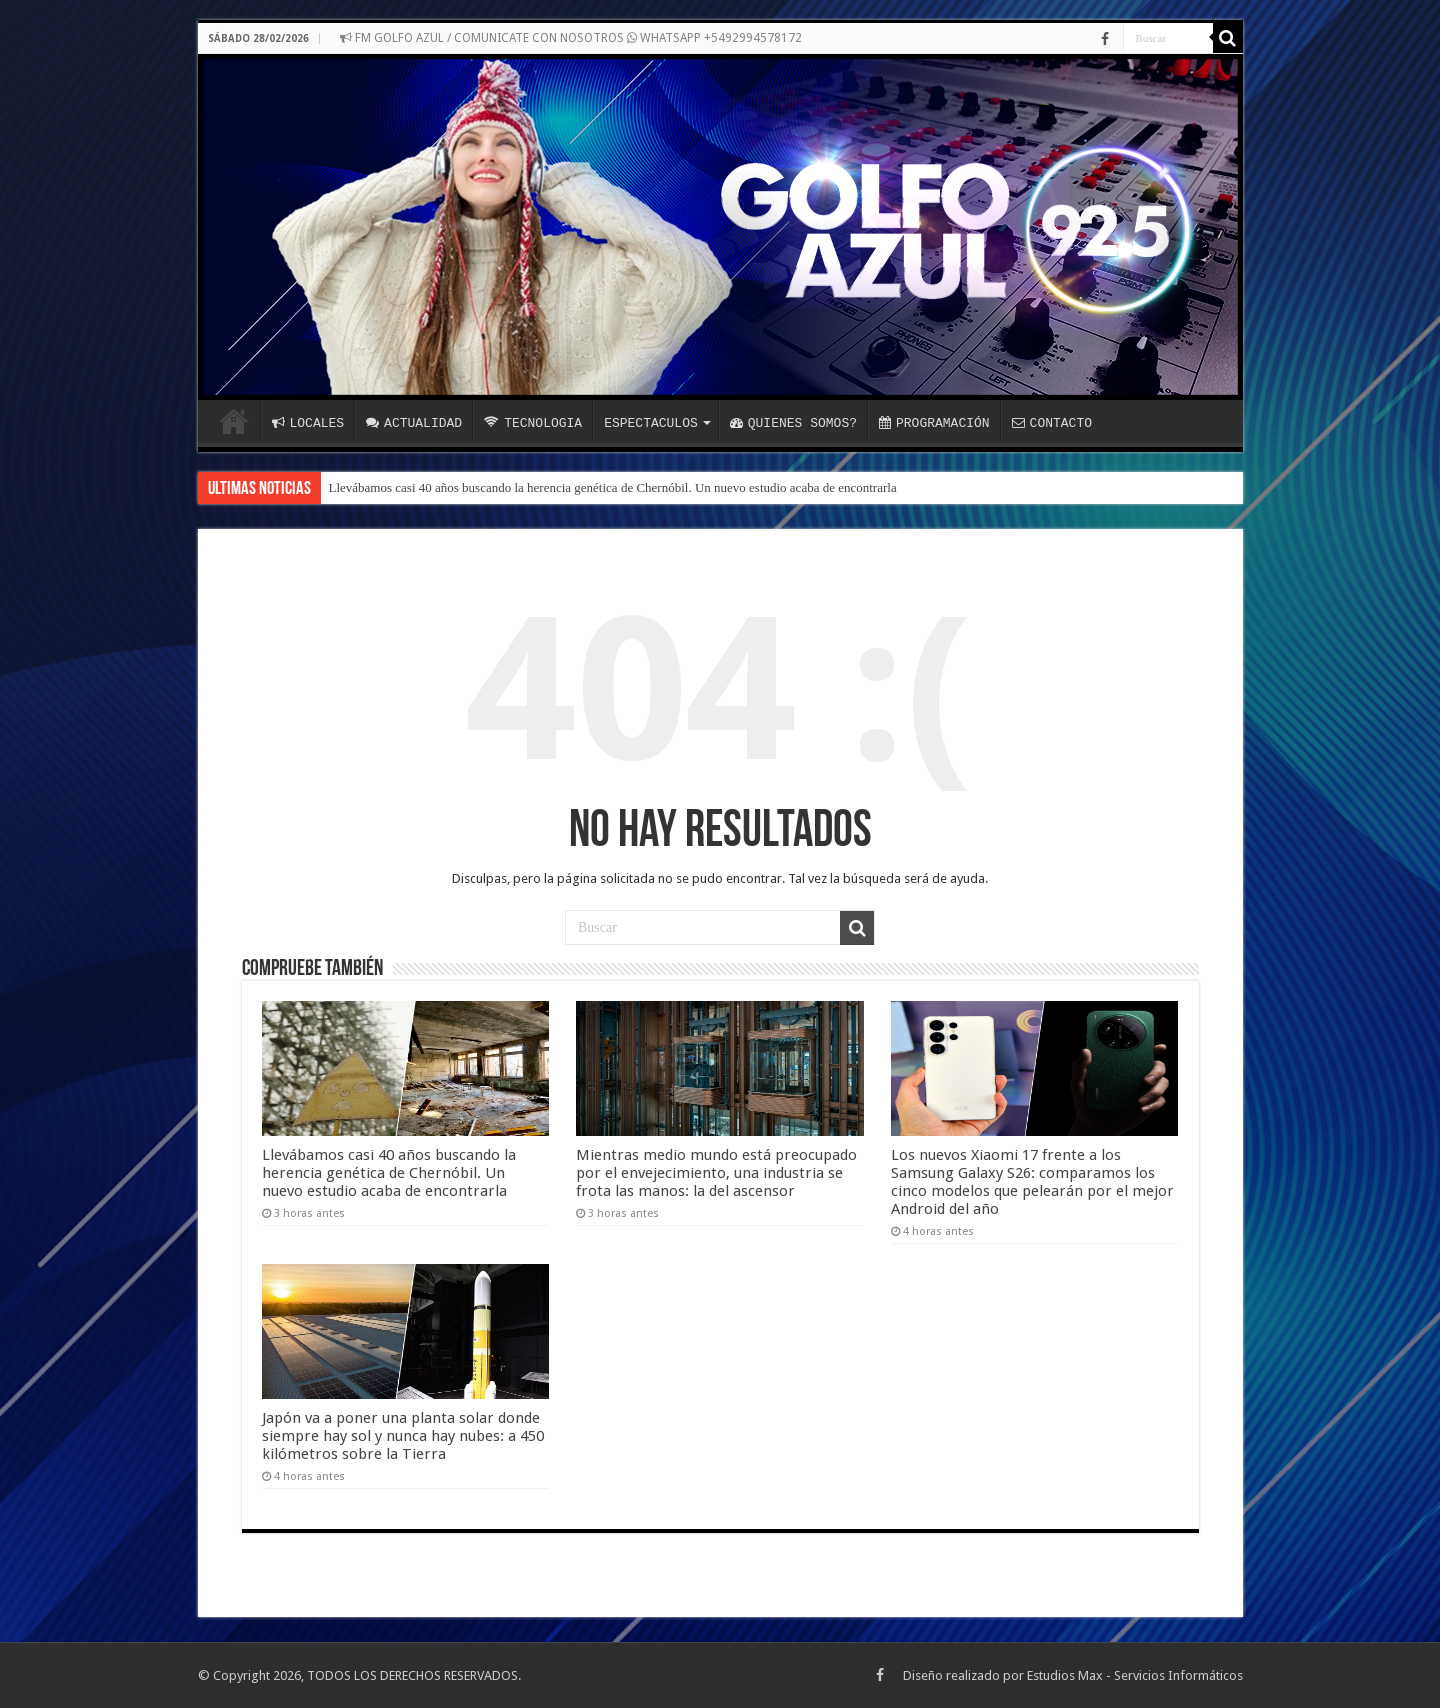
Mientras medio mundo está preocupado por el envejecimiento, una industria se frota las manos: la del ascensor (716, 1173)
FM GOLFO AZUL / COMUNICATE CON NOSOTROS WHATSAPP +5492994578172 (571, 38)
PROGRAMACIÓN (934, 423)
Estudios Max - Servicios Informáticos (1135, 1675)
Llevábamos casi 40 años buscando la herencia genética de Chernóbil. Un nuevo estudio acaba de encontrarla (613, 487)
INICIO (234, 421)
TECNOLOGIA (533, 423)
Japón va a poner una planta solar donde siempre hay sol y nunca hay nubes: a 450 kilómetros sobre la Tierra (403, 1436)
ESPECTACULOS (651, 423)
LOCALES (308, 423)
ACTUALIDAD (414, 423)
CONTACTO (1052, 423)
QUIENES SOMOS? (793, 423)
